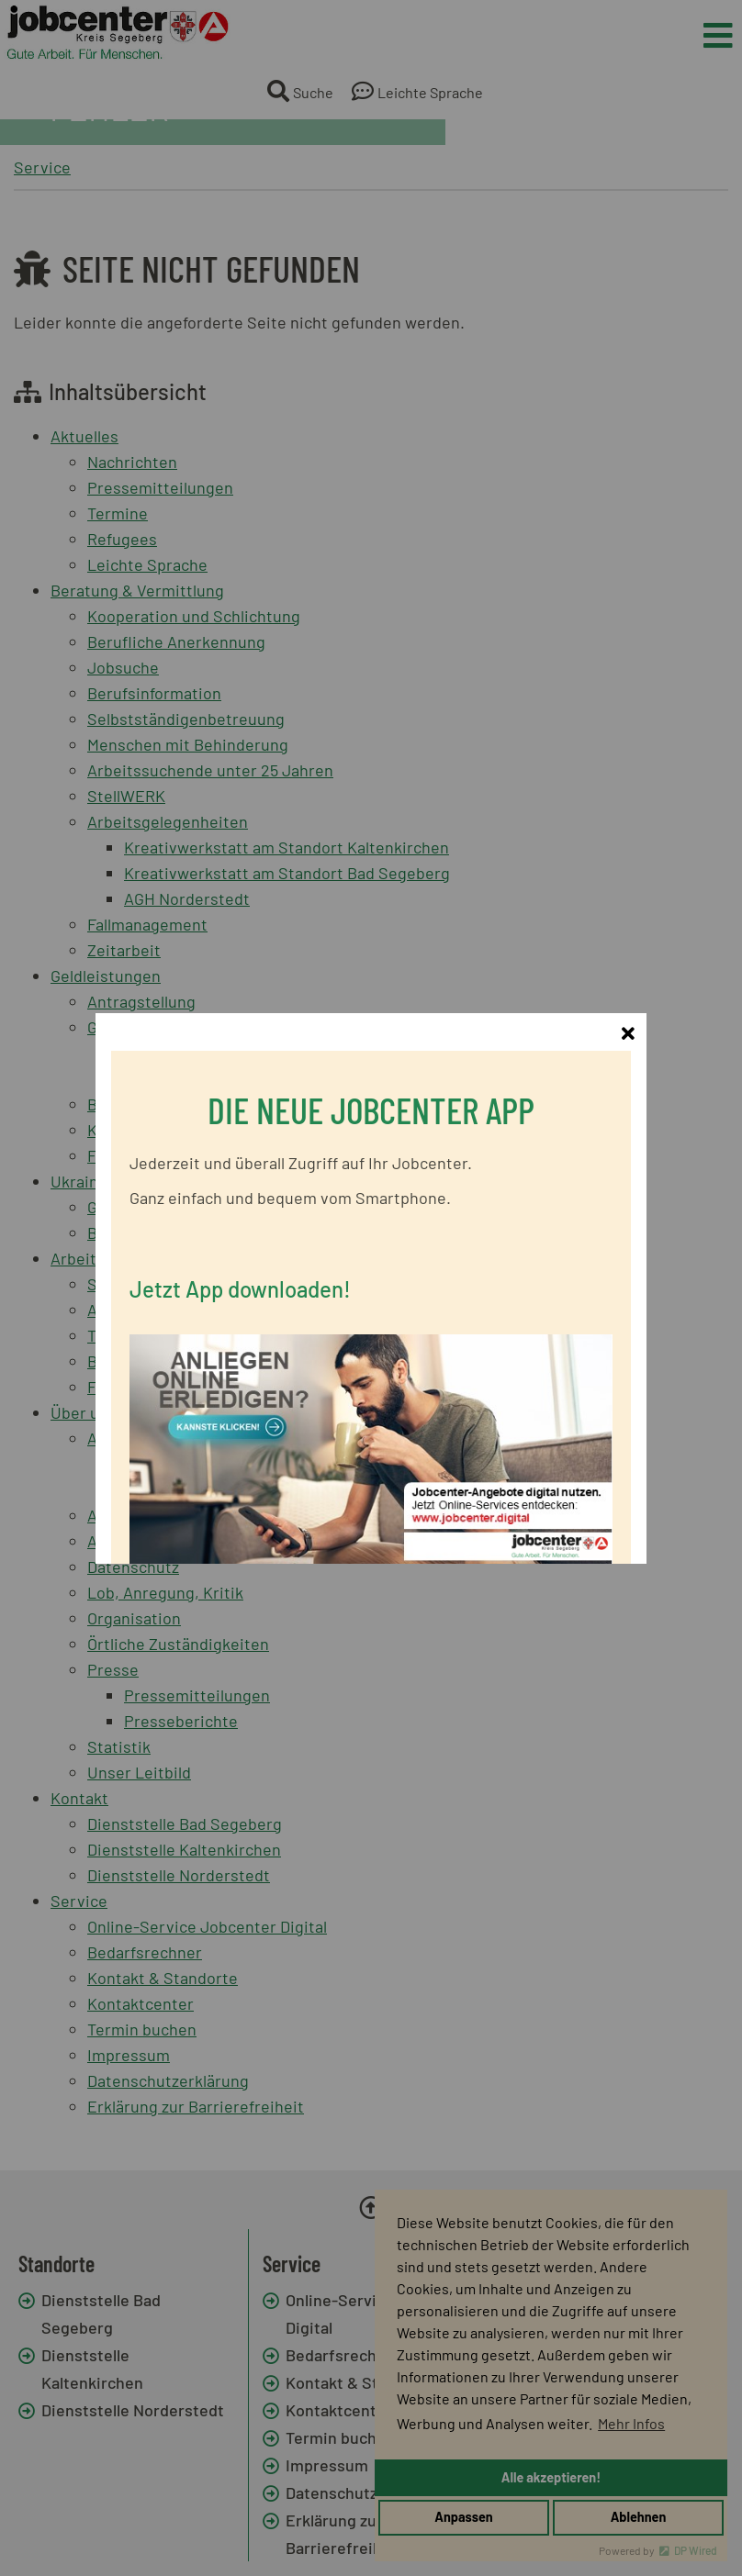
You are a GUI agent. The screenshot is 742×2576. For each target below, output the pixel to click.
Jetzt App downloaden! (240, 1243)
